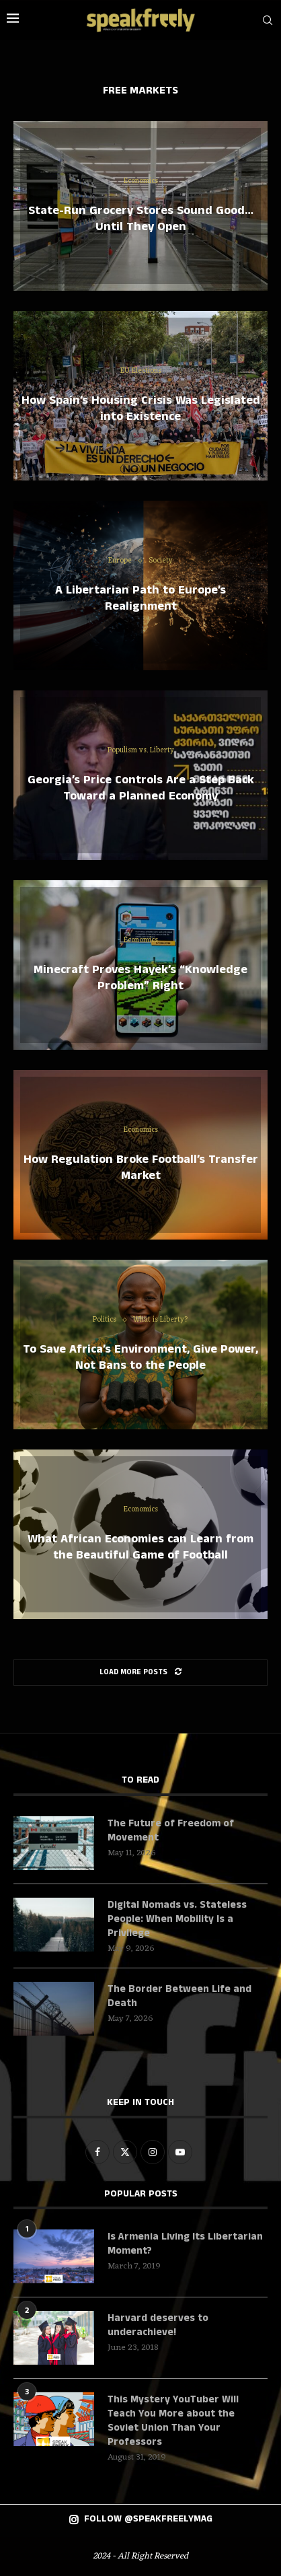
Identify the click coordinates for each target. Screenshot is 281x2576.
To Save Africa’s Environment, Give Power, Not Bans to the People (140, 1357)
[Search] (267, 20)
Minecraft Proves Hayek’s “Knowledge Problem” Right (140, 978)
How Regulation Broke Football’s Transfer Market (141, 1167)
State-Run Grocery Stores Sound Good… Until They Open (140, 219)
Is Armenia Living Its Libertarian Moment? (185, 2243)
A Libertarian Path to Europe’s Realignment (140, 598)
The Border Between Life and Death (179, 1996)
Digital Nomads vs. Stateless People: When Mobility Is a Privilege (177, 1919)
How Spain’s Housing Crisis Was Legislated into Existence (141, 408)
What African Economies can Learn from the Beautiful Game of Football (140, 1547)
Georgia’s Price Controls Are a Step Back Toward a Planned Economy (141, 788)
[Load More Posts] (140, 1672)
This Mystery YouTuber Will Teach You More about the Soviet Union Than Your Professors (173, 2420)
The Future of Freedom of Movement (171, 1830)
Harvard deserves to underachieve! (158, 2325)
